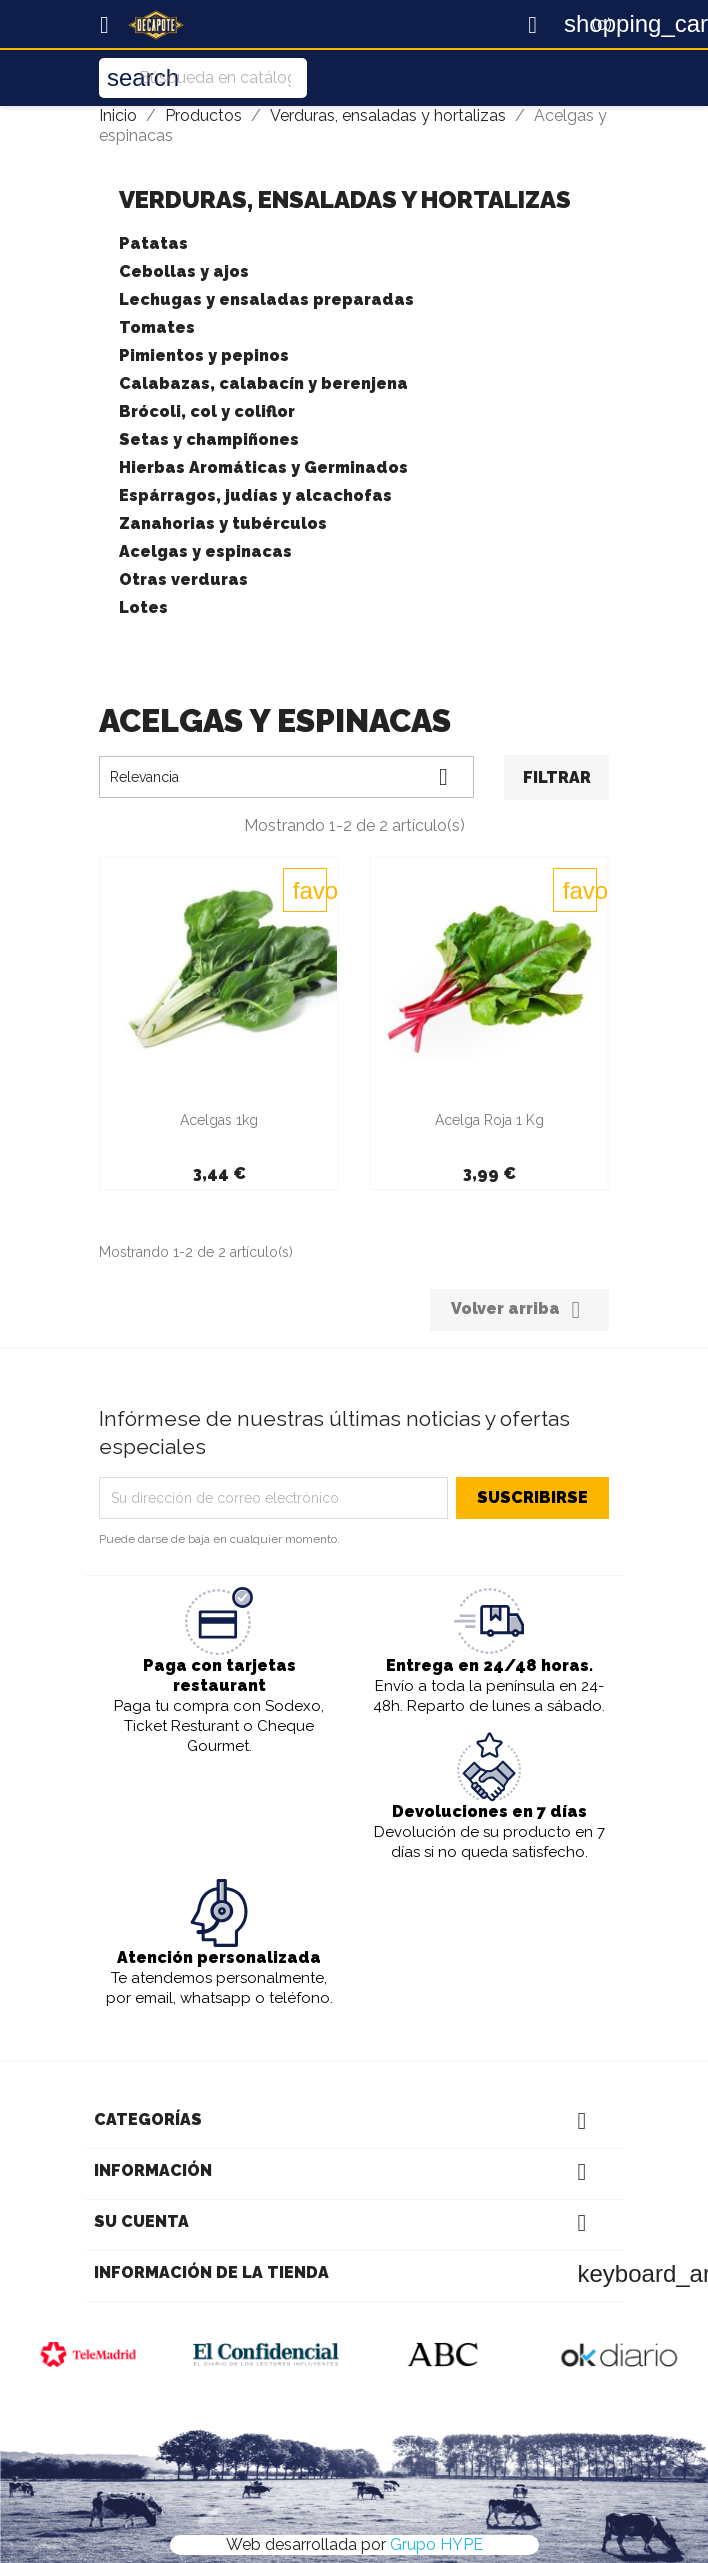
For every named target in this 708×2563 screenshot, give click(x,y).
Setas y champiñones (209, 439)
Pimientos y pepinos (204, 355)
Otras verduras (183, 579)
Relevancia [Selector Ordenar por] (286, 776)
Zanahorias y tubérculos (223, 523)
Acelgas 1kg (219, 1120)
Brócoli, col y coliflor (207, 411)
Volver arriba (519, 1309)
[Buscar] (203, 78)
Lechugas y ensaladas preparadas (266, 299)
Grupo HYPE (436, 2544)
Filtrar (557, 777)
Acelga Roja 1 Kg (489, 1120)
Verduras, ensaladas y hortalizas (345, 199)
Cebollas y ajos (184, 271)
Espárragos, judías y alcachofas (255, 495)
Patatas (153, 243)
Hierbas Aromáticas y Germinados (263, 467)
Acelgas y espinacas (205, 551)
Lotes (143, 607)
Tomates (157, 327)
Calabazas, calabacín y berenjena (263, 383)
